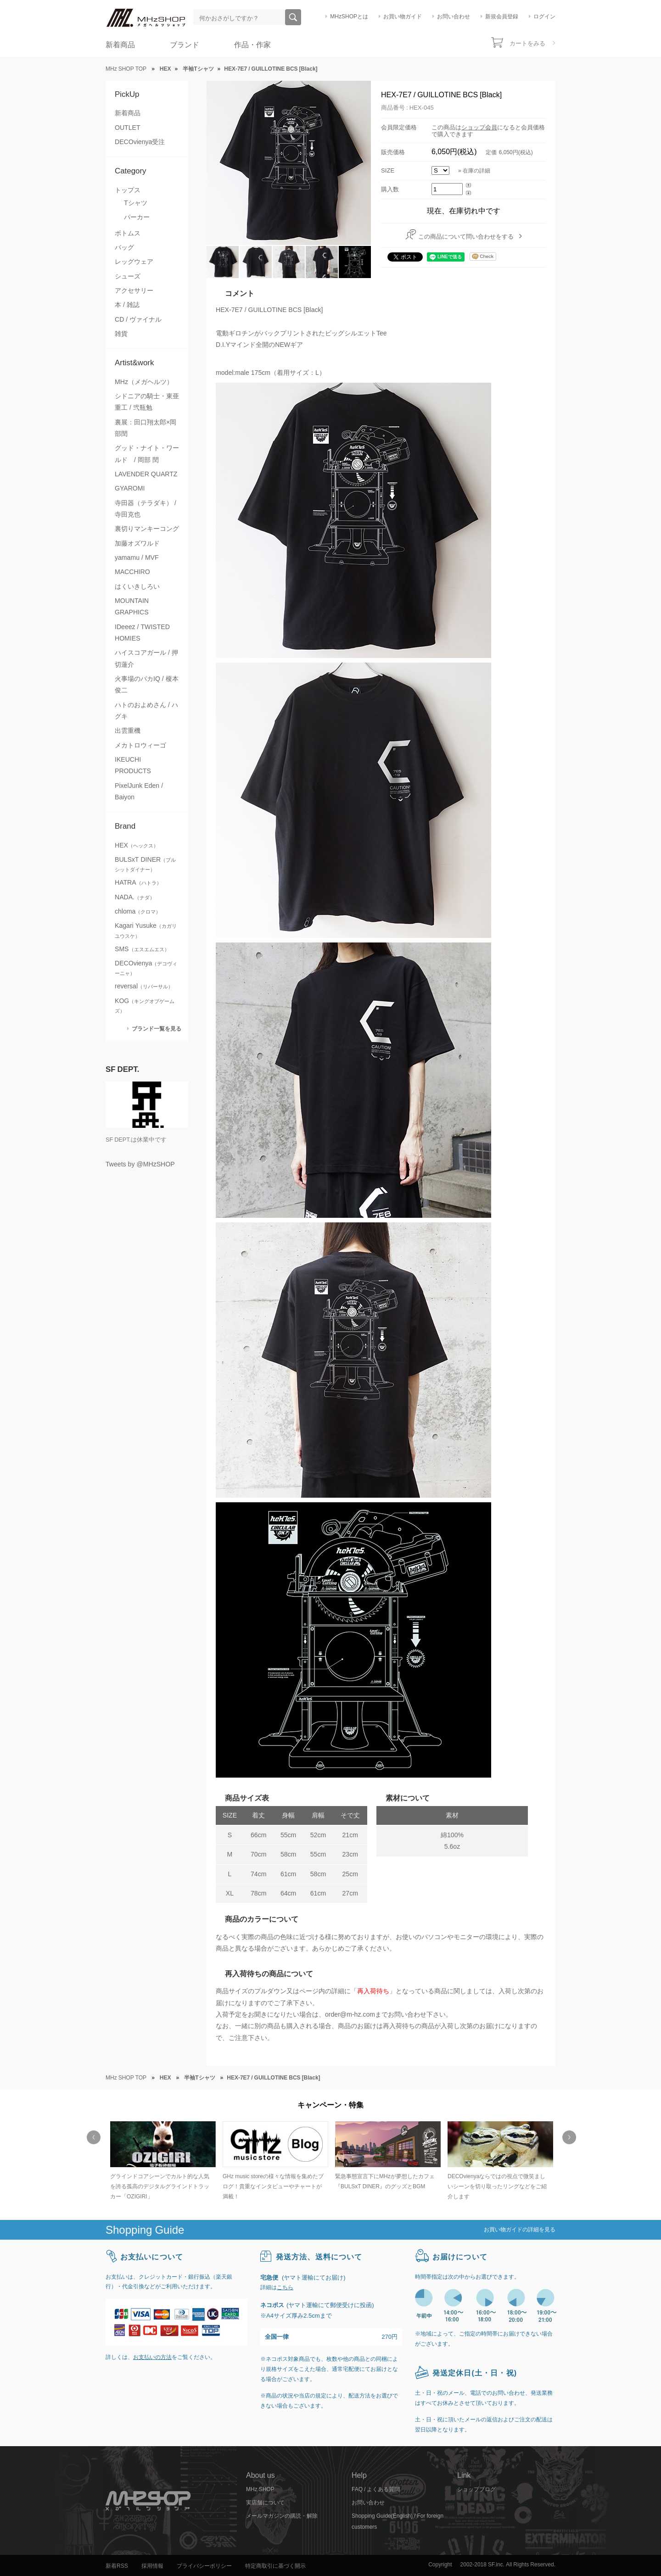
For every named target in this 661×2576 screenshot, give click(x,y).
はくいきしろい (137, 586)
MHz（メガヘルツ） (144, 382)
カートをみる (527, 43)
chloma (138, 911)
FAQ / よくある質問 (376, 2489)
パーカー (137, 217)
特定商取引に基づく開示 (275, 2566)
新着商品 (120, 45)
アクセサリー (134, 290)
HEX (136, 845)
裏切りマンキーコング (147, 528)
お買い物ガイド (402, 16)
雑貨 (121, 333)
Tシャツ (135, 203)
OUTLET (127, 127)
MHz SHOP (260, 2489)
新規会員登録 (501, 16)
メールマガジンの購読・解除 (282, 2516)
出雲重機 (127, 730)
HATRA (138, 882)
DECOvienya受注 (140, 142)
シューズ (127, 276)
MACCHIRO (132, 572)
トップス (127, 190)
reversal (144, 986)
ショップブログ (476, 2489)
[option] (162, 2161)
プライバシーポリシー (204, 2566)
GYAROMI (130, 488)
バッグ (124, 247)
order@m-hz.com (350, 2014)
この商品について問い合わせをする (466, 237)
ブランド (184, 45)
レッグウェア (134, 261)
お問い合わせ (453, 16)
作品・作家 (252, 45)
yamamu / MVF (137, 557)
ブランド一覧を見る (156, 1029)
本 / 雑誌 (127, 304)
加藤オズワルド (137, 543)
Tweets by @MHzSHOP (140, 1164)
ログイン (544, 16)
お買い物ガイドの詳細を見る (519, 2229)
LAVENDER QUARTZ (146, 474)
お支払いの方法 (152, 2357)
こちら (285, 2287)
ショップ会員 (479, 127)
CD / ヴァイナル (138, 319)
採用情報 (152, 2566)
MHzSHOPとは (349, 16)
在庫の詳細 (476, 170)
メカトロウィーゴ (140, 745)
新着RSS (117, 2566)
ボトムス (127, 233)
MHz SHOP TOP (126, 69)
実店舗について (265, 2502)
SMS (142, 949)
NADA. (135, 897)
